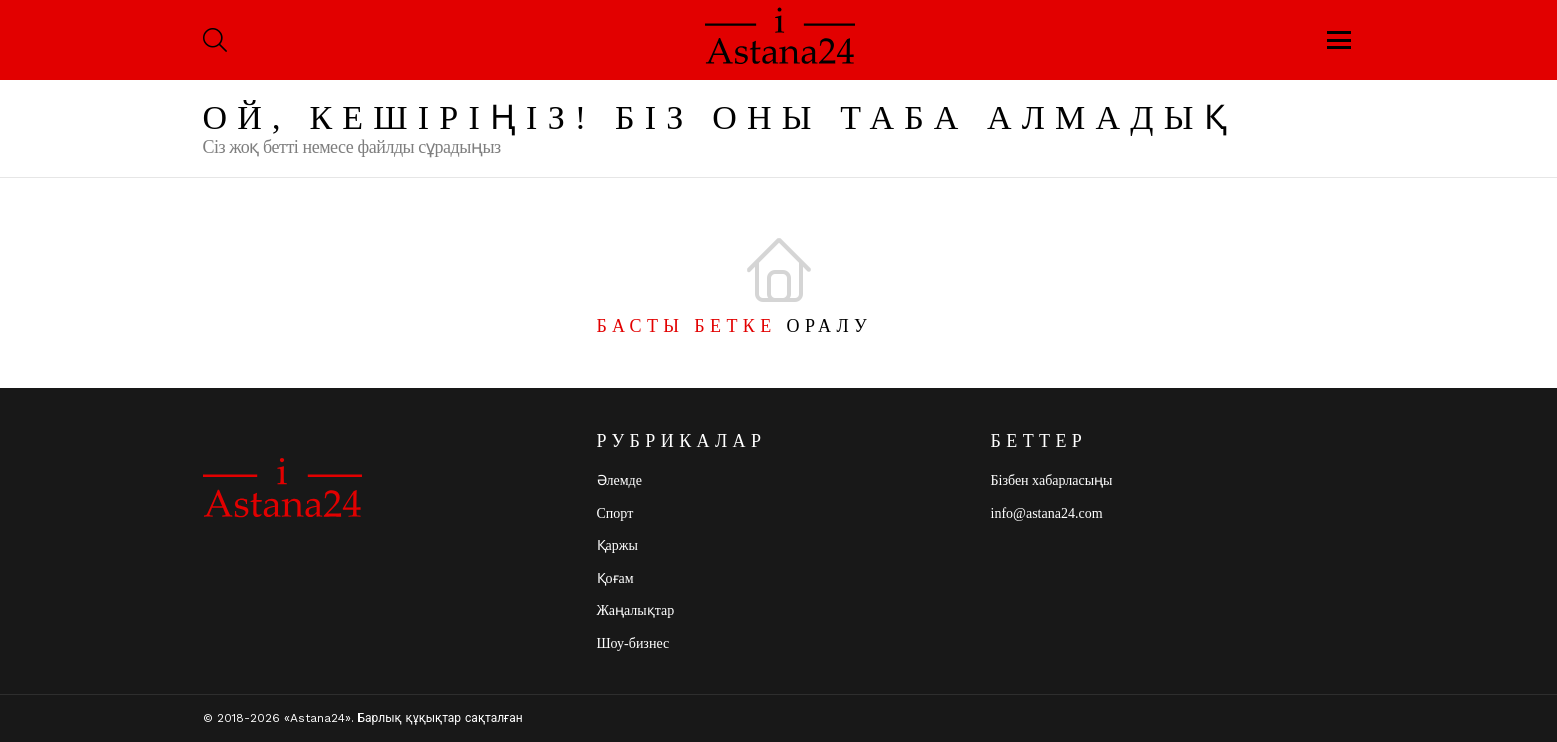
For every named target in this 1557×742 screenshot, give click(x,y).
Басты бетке (687, 326)
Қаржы (617, 545)
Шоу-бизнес (633, 643)
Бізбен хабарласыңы (1052, 480)
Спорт (615, 513)
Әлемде (619, 480)
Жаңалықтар (636, 610)
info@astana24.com (1047, 513)
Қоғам (615, 578)
